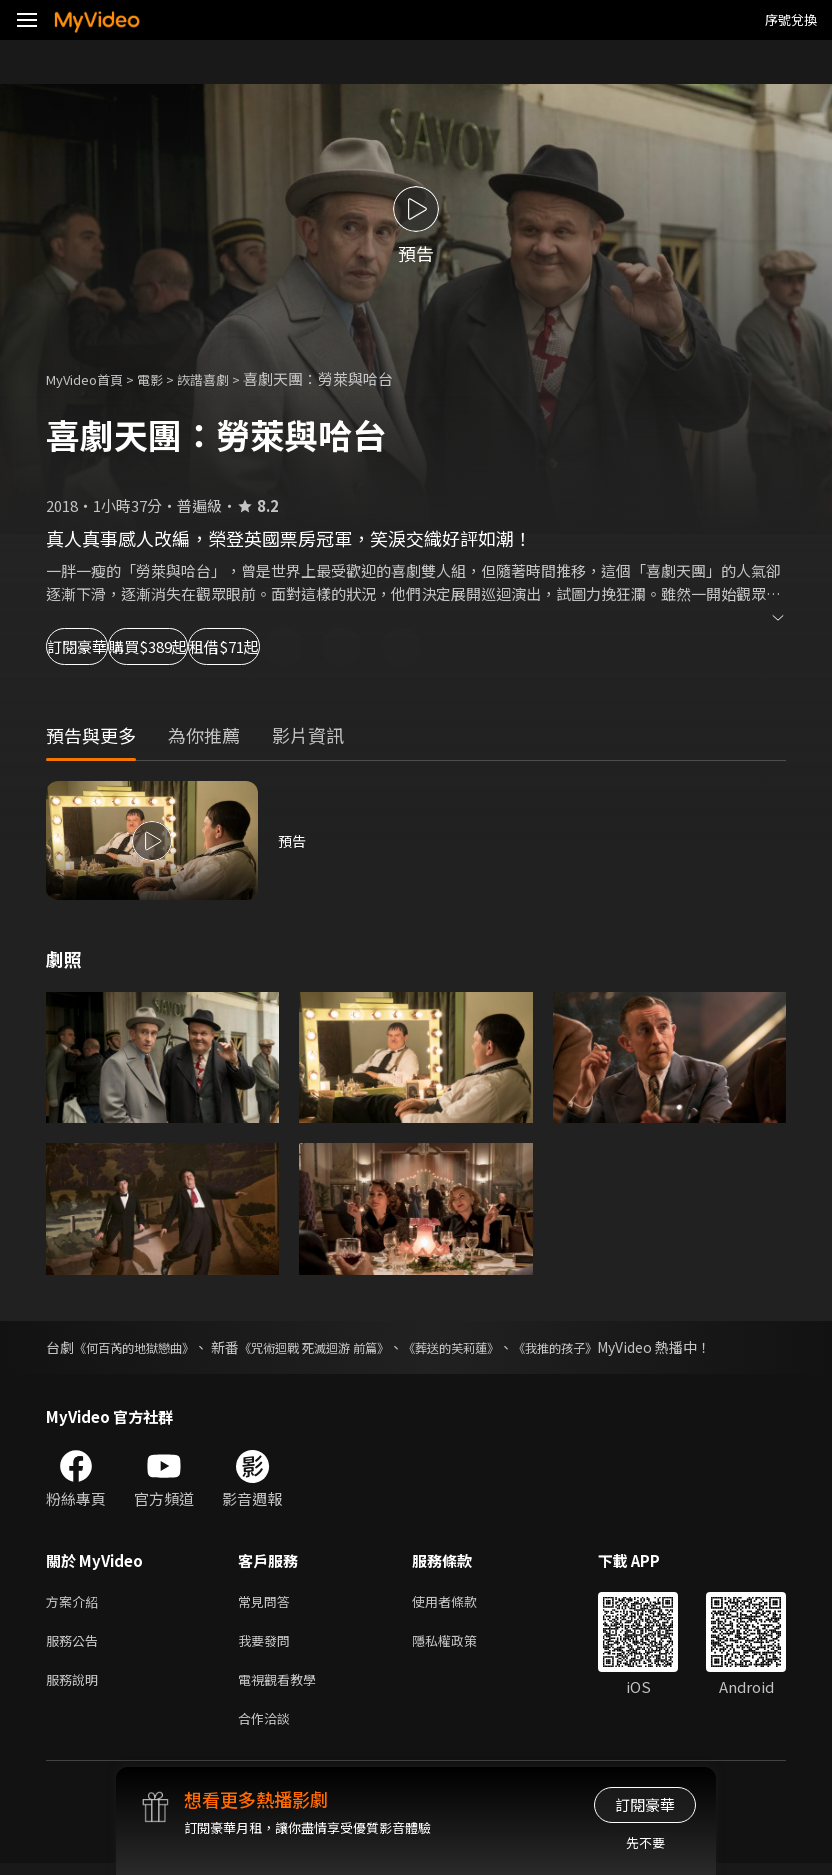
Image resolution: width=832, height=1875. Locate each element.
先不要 (645, 1842)
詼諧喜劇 (225, 378)
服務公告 (76, 1644)
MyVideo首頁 (91, 378)
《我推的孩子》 (622, 1347)
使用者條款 (461, 1602)
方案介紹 (76, 1602)
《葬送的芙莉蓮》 (503, 1347)
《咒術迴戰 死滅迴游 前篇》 (346, 1347)
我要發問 (268, 1644)
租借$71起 (376, 646)
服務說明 (76, 1686)
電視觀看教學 (283, 1686)
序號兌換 (791, 19)
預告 (293, 840)
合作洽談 (268, 1728)
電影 (166, 378)
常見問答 (268, 1602)
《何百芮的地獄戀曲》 (144, 1347)
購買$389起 (236, 646)
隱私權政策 (461, 1644)
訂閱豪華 (101, 646)
